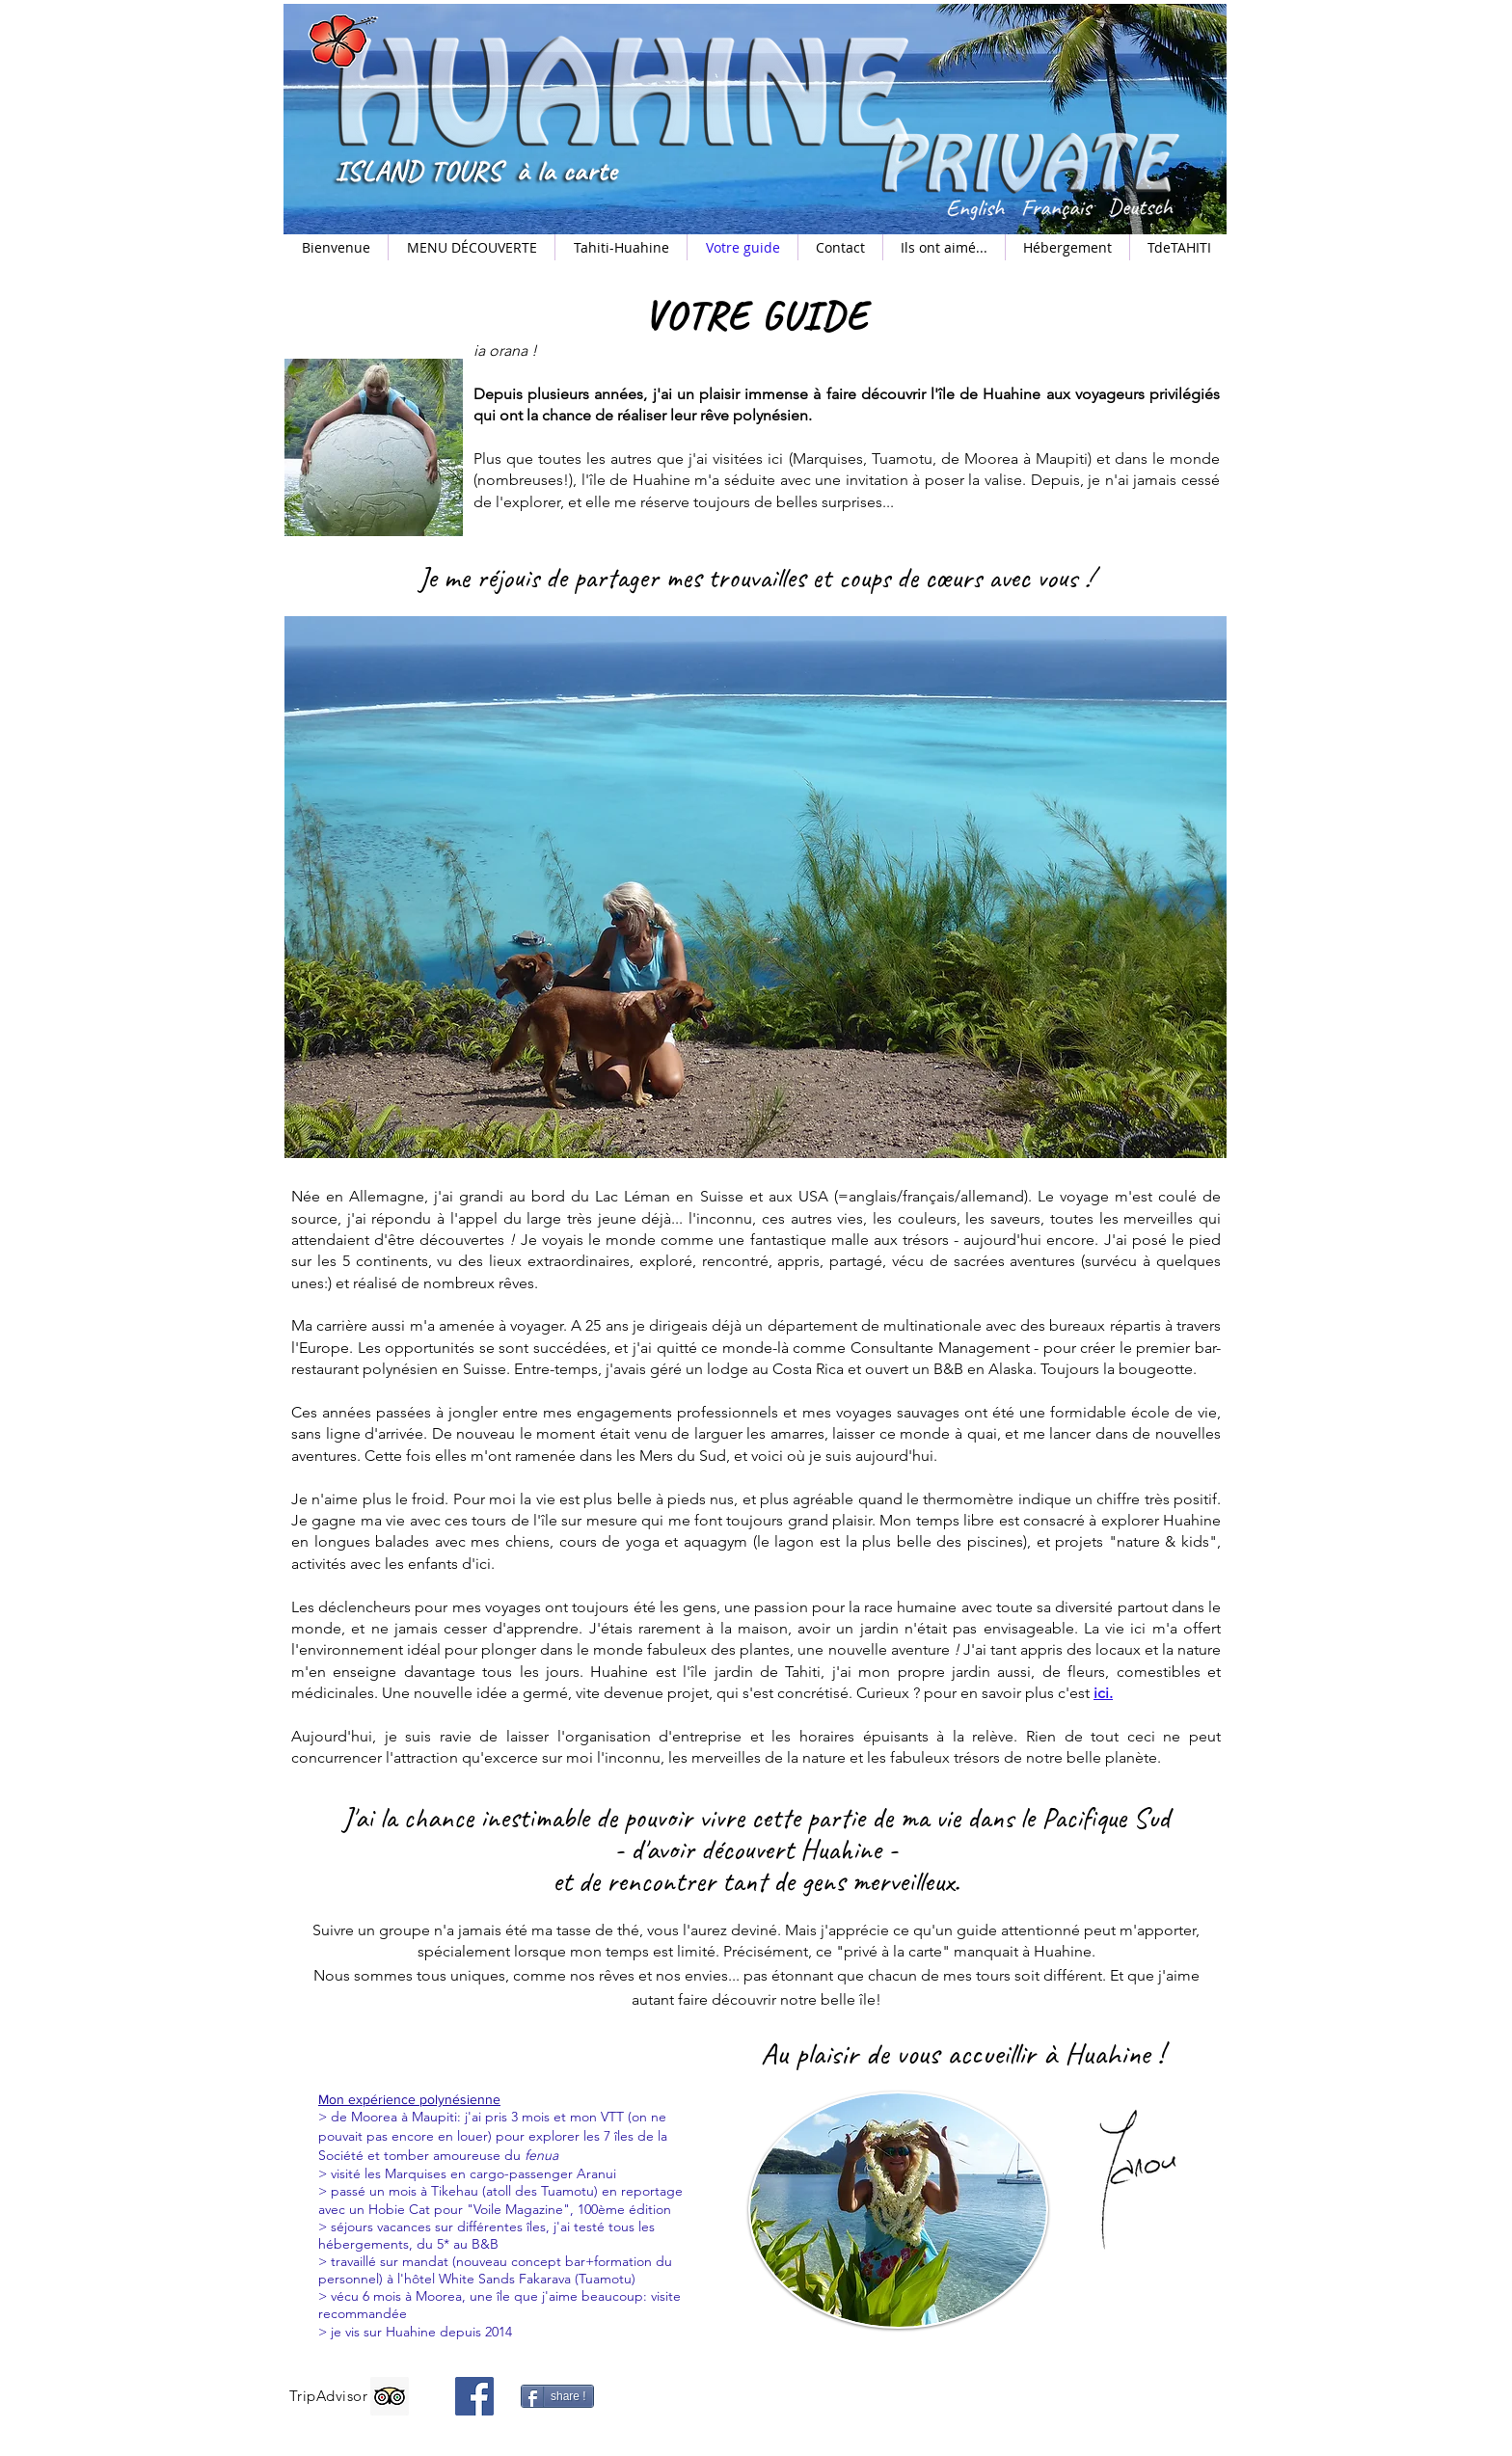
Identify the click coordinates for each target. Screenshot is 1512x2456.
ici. (1103, 1693)
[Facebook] (474, 2396)
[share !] (557, 2396)
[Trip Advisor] (389, 2396)
